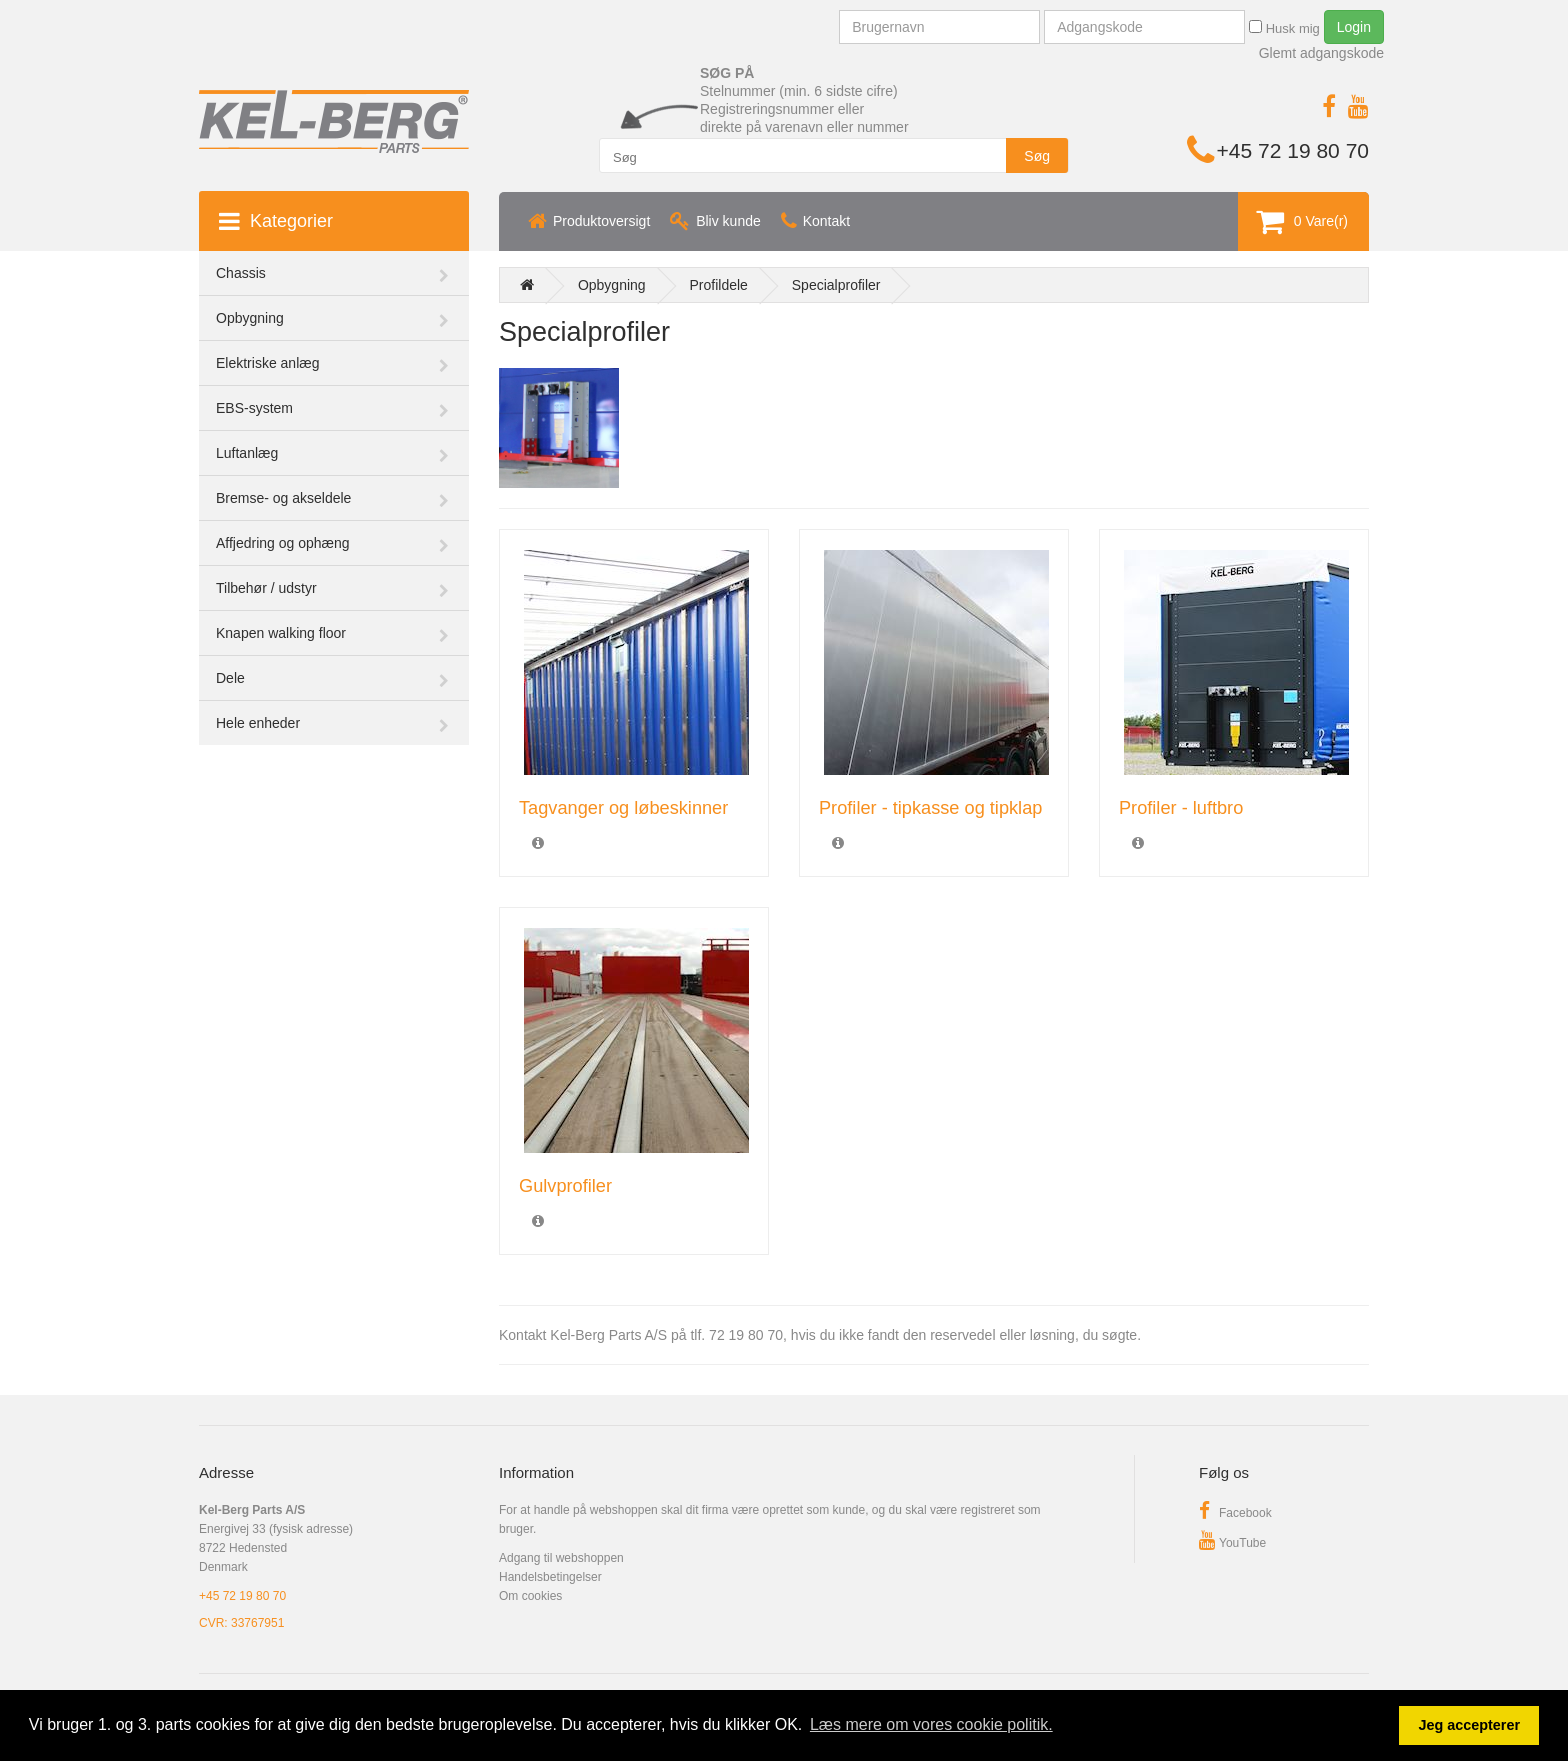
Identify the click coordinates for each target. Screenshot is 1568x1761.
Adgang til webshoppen (561, 1558)
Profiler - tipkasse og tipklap (930, 808)
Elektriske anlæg (268, 363)
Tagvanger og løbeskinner (623, 808)
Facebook (1235, 1513)
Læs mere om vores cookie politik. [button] (931, 1724)
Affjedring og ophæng (283, 543)
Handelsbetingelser (550, 1577)
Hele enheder (258, 723)
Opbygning (250, 318)
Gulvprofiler (565, 1186)
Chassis (241, 273)
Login (1354, 27)
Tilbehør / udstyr (266, 588)
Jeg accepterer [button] (1469, 1725)
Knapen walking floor (281, 633)
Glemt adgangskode (1321, 53)
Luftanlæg (247, 453)
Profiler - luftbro (1181, 808)
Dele (230, 678)
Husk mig (1284, 28)
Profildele (719, 285)
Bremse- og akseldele (283, 498)
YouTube (1232, 1543)
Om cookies (530, 1596)
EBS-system (254, 408)
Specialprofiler (836, 285)
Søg (1037, 156)
